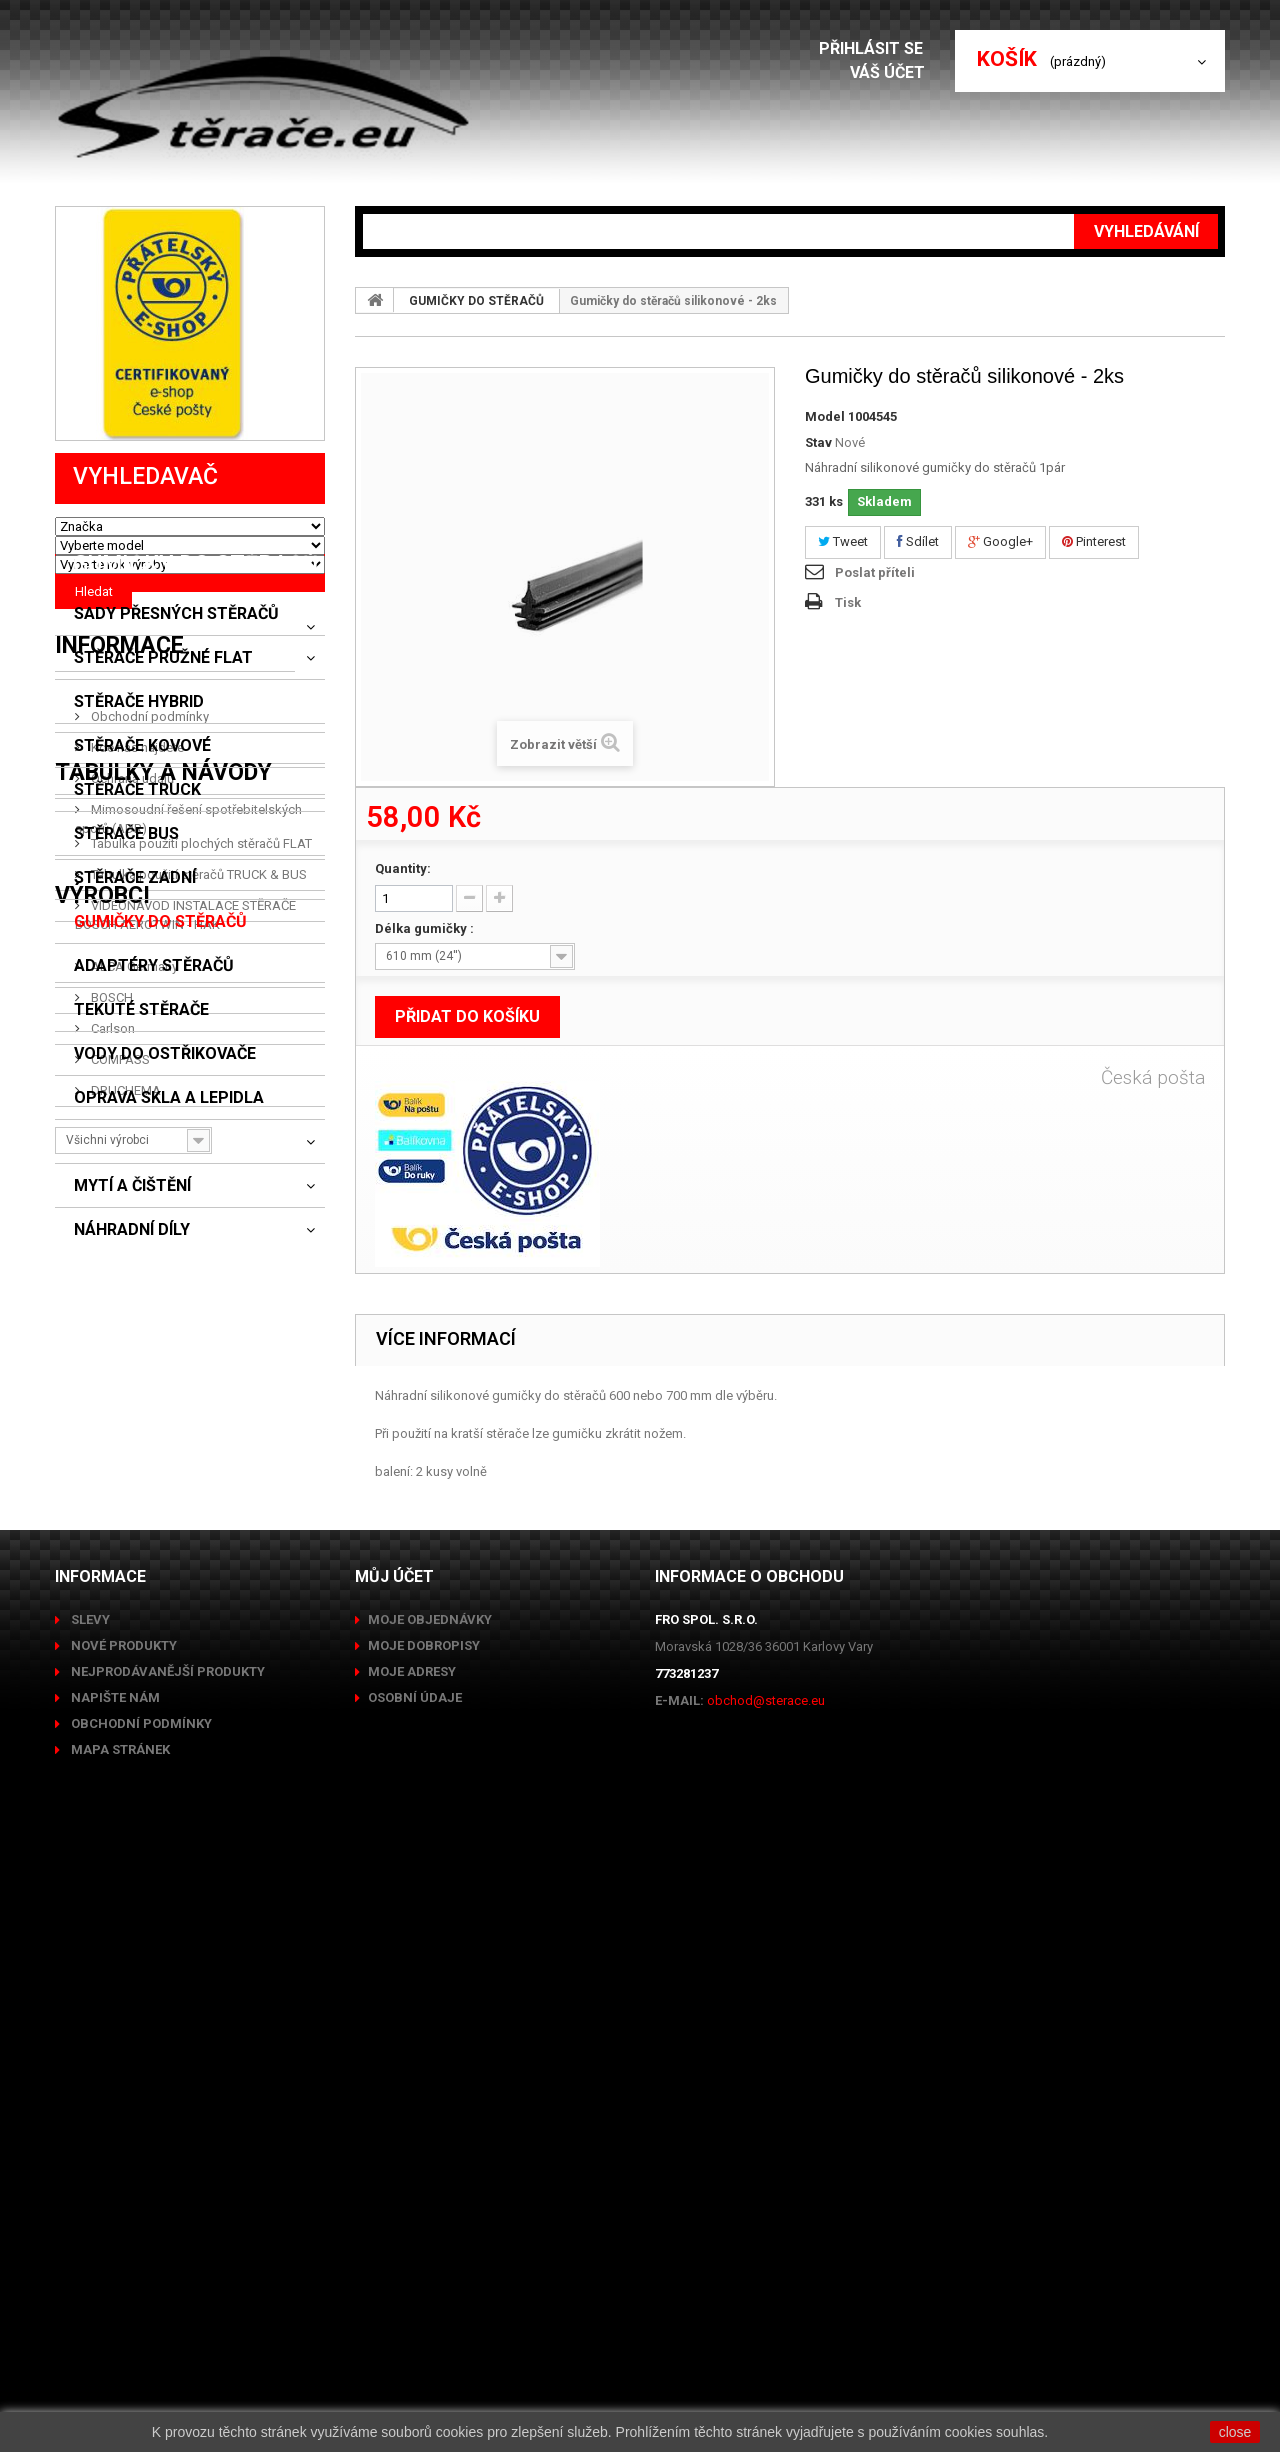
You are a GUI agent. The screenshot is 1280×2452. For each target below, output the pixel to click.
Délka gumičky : (426, 928)
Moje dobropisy (424, 2231)
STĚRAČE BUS (126, 917)
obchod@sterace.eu (766, 2286)
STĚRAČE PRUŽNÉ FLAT (163, 741)
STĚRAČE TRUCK (137, 873)
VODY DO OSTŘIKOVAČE (165, 1137)
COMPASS (119, 1991)
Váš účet (892, 72)
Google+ (1000, 541)
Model (825, 416)
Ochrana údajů (131, 1499)
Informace (119, 1374)
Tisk (848, 602)
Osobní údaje (415, 2283)
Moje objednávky (430, 2205)
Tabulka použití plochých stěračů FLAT (200, 1683)
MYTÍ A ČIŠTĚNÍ (132, 1269)
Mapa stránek (119, 2335)
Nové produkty (122, 2231)
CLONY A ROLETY (140, 1225)
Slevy (89, 2205)
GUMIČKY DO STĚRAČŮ (160, 1005)
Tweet (843, 541)
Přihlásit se (877, 48)
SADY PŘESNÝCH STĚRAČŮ (176, 697)
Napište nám (114, 2283)
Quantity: (403, 868)
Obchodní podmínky (148, 1437)
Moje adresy (412, 2257)
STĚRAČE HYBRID (139, 785)
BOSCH (110, 1929)
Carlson (111, 1960)
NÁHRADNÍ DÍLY (132, 1313)
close (1235, 2432)
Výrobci (102, 1835)
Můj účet (394, 2162)
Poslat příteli (875, 572)
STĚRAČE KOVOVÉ (142, 829)
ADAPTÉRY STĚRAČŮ (154, 1049)
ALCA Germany (133, 1898)
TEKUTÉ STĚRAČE (141, 1093)
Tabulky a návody (163, 1620)
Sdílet (918, 541)
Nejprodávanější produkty (166, 2257)
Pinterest (1094, 541)
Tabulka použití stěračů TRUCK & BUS (197, 1714)
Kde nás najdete (136, 1468)
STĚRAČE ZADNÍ (135, 961)
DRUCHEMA (124, 2022)
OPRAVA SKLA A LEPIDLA (169, 1181)
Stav (818, 442)
